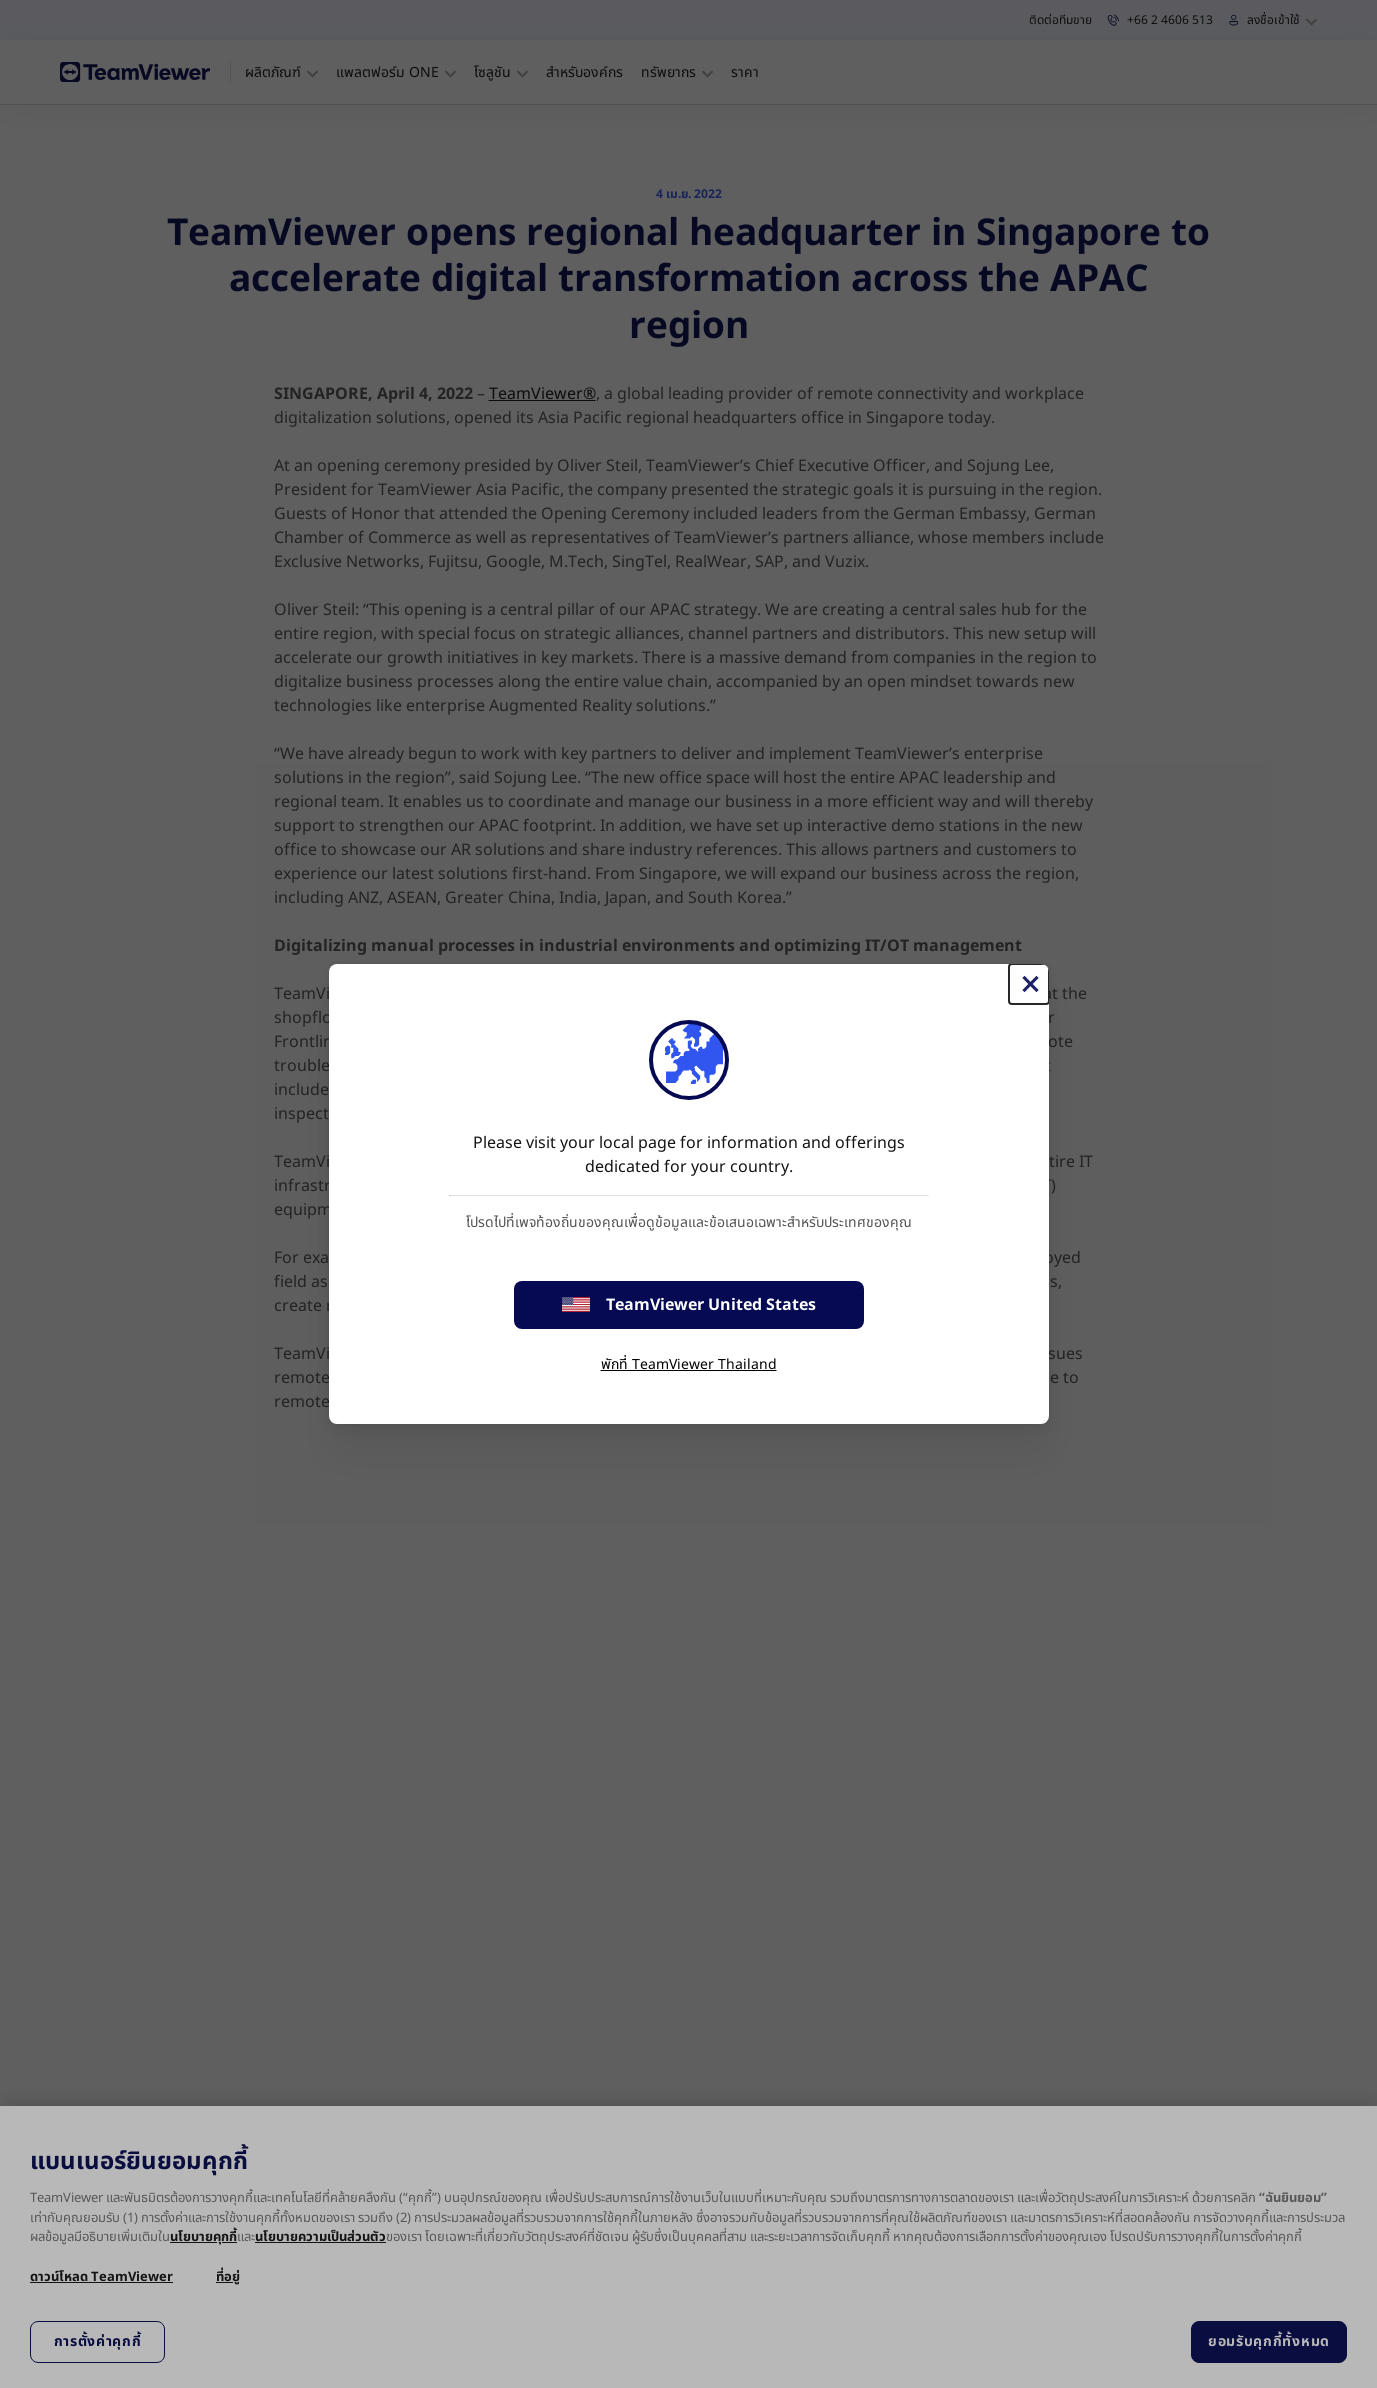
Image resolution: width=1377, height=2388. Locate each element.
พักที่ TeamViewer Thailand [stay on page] (689, 1364)
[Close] (1029, 984)
